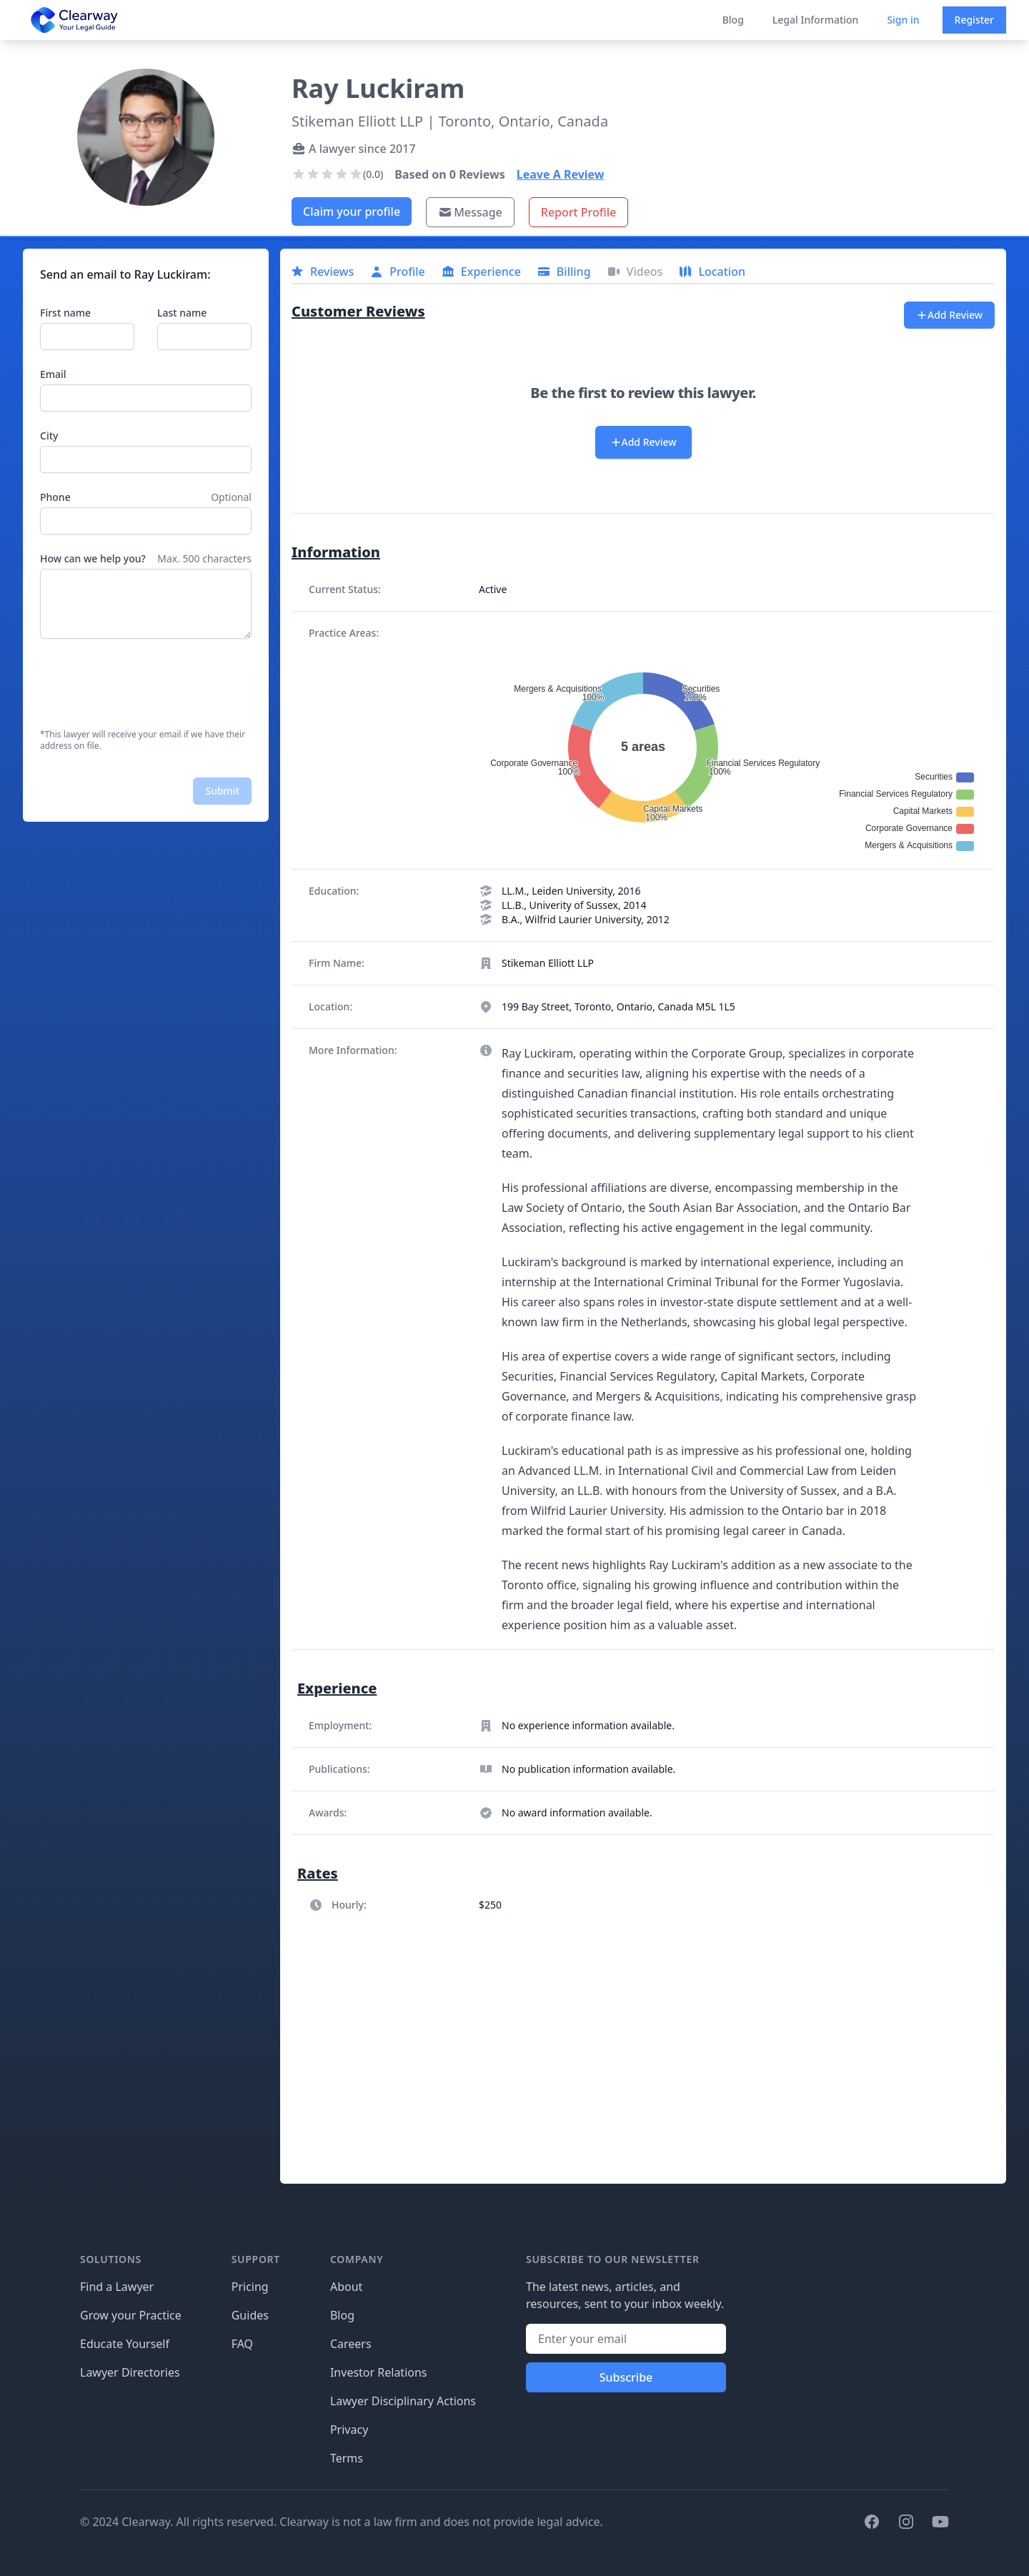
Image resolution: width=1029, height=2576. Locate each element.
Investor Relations (378, 2372)
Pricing (250, 2286)
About (346, 2286)
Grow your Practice (131, 2315)
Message (470, 212)
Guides (250, 2315)
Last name (182, 312)
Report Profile (579, 212)
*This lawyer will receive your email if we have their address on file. (142, 740)
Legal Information (815, 19)
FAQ (242, 2344)
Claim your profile (351, 211)
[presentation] (148, 684)
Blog (733, 19)
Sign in (903, 19)
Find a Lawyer (117, 2286)
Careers (351, 2344)
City (49, 435)
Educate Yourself (124, 2344)
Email (53, 374)
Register (974, 19)
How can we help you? (93, 558)
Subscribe (626, 2377)
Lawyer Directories (130, 2372)
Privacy (349, 2429)
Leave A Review (561, 174)
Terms (346, 2458)
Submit (222, 790)
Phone (55, 497)
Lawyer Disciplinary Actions (403, 2401)
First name (65, 312)
